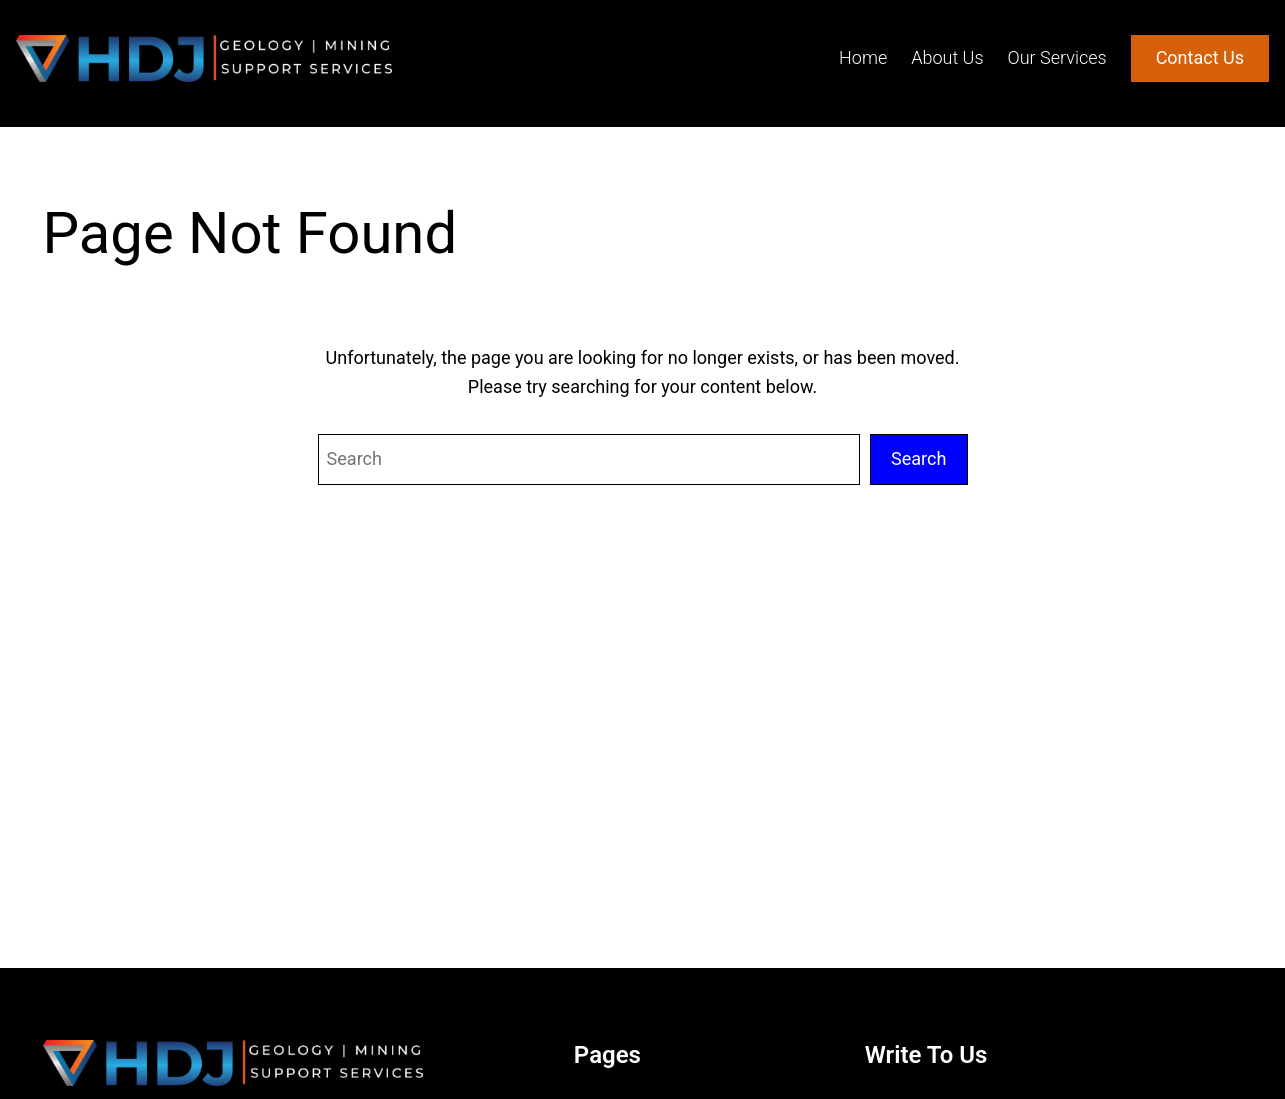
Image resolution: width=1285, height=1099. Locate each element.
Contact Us (1200, 57)
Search (919, 458)
